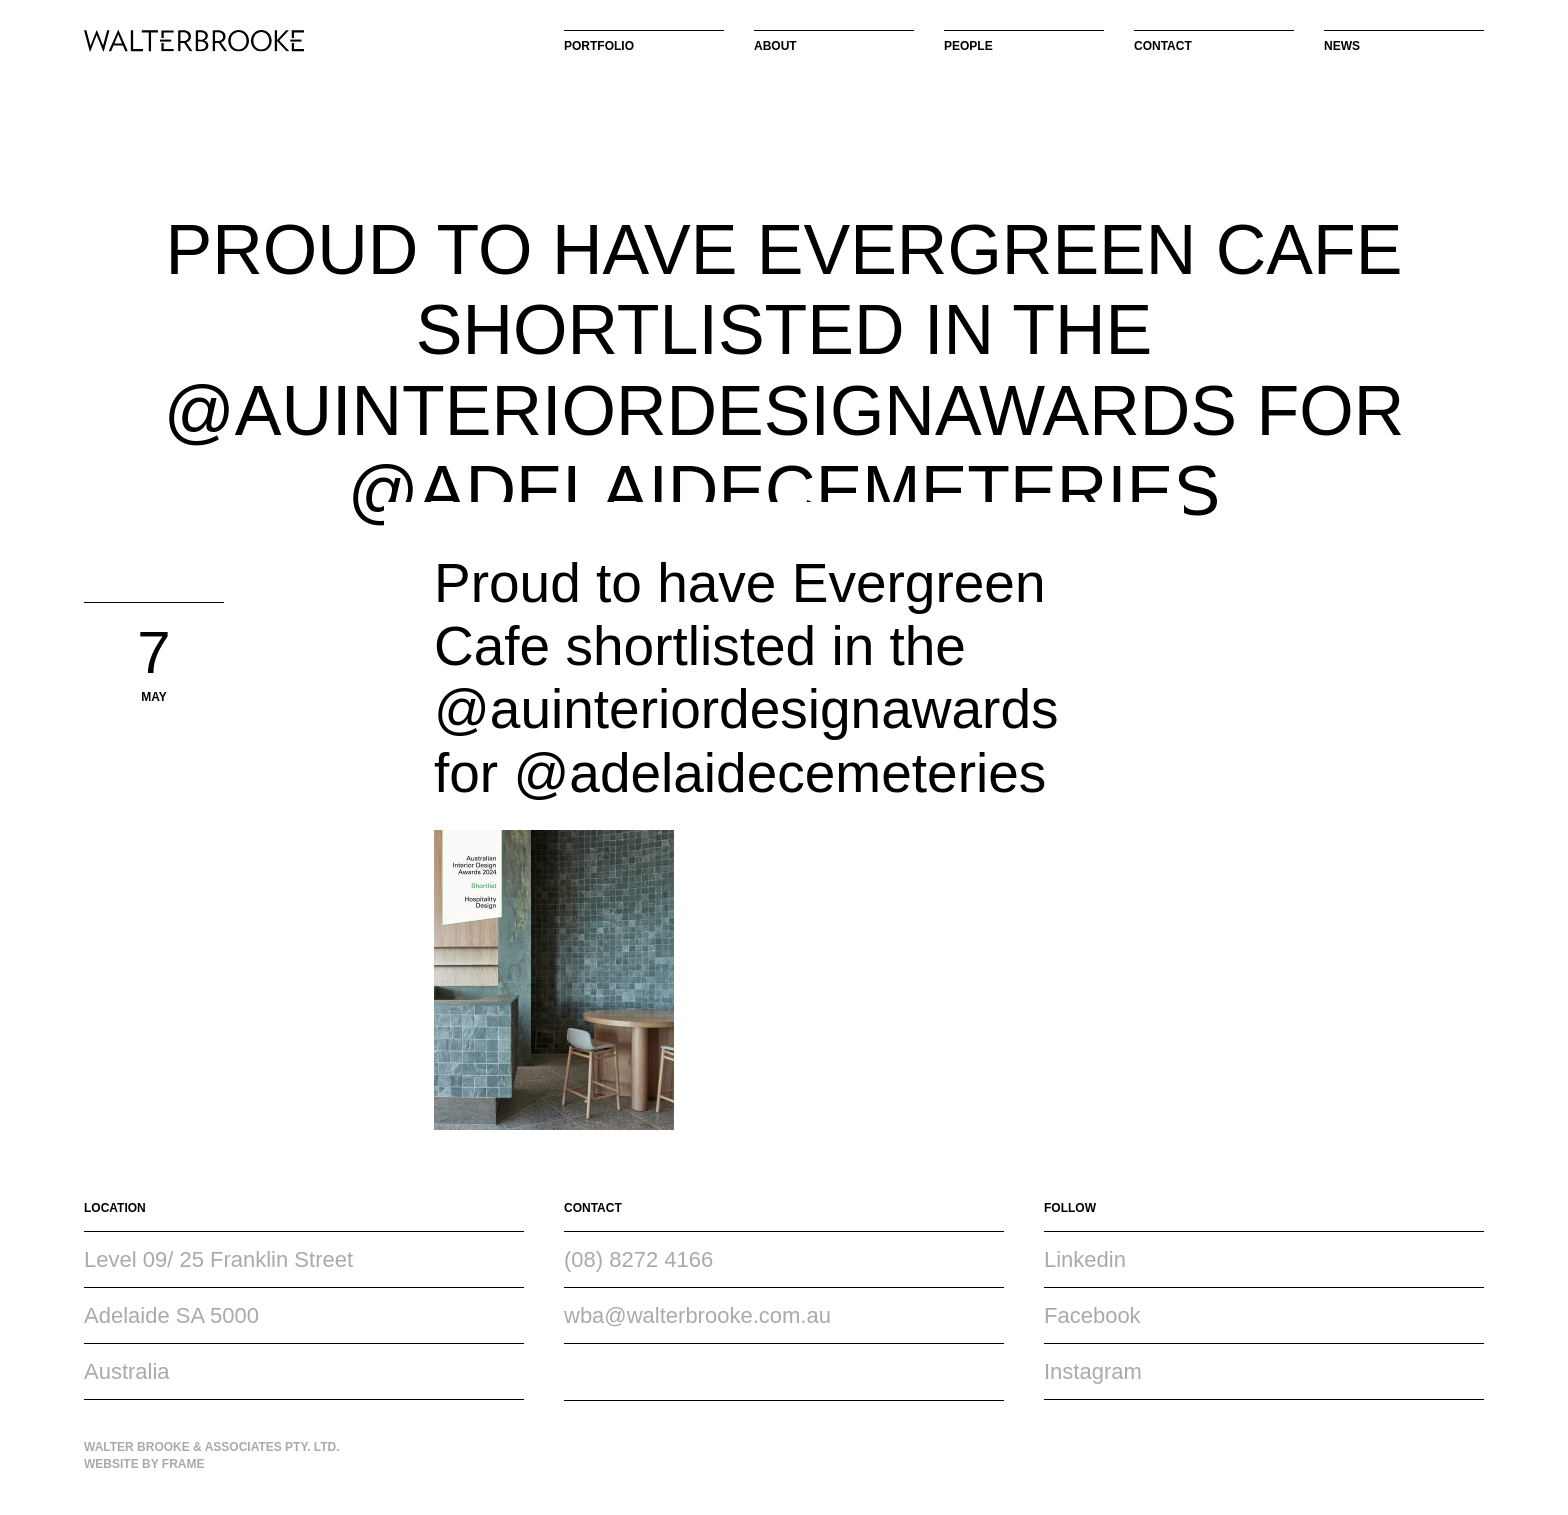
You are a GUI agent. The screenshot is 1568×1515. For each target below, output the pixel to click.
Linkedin (1085, 1259)
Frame (183, 1464)
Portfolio (599, 46)
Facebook (1092, 1315)
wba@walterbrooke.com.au (697, 1315)
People (968, 46)
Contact (1163, 46)
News (1342, 46)
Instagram (1093, 1371)
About (775, 46)
